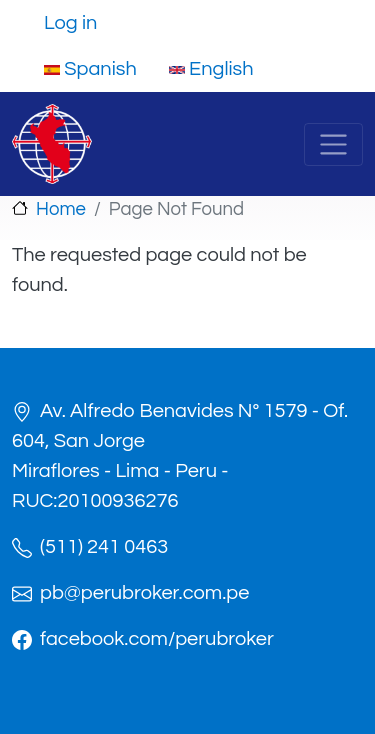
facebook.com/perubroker (157, 639)
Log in (70, 23)
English (211, 69)
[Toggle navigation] (333, 144)
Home (61, 209)
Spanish (90, 69)
